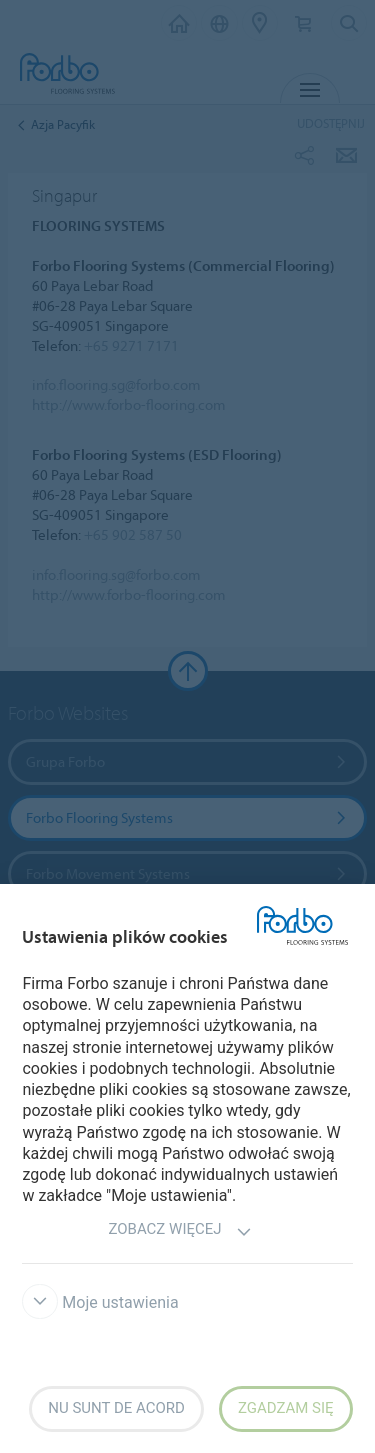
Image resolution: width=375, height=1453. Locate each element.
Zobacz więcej (179, 1231)
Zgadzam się (286, 1408)
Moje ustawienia (100, 1302)
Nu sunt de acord (116, 1408)
